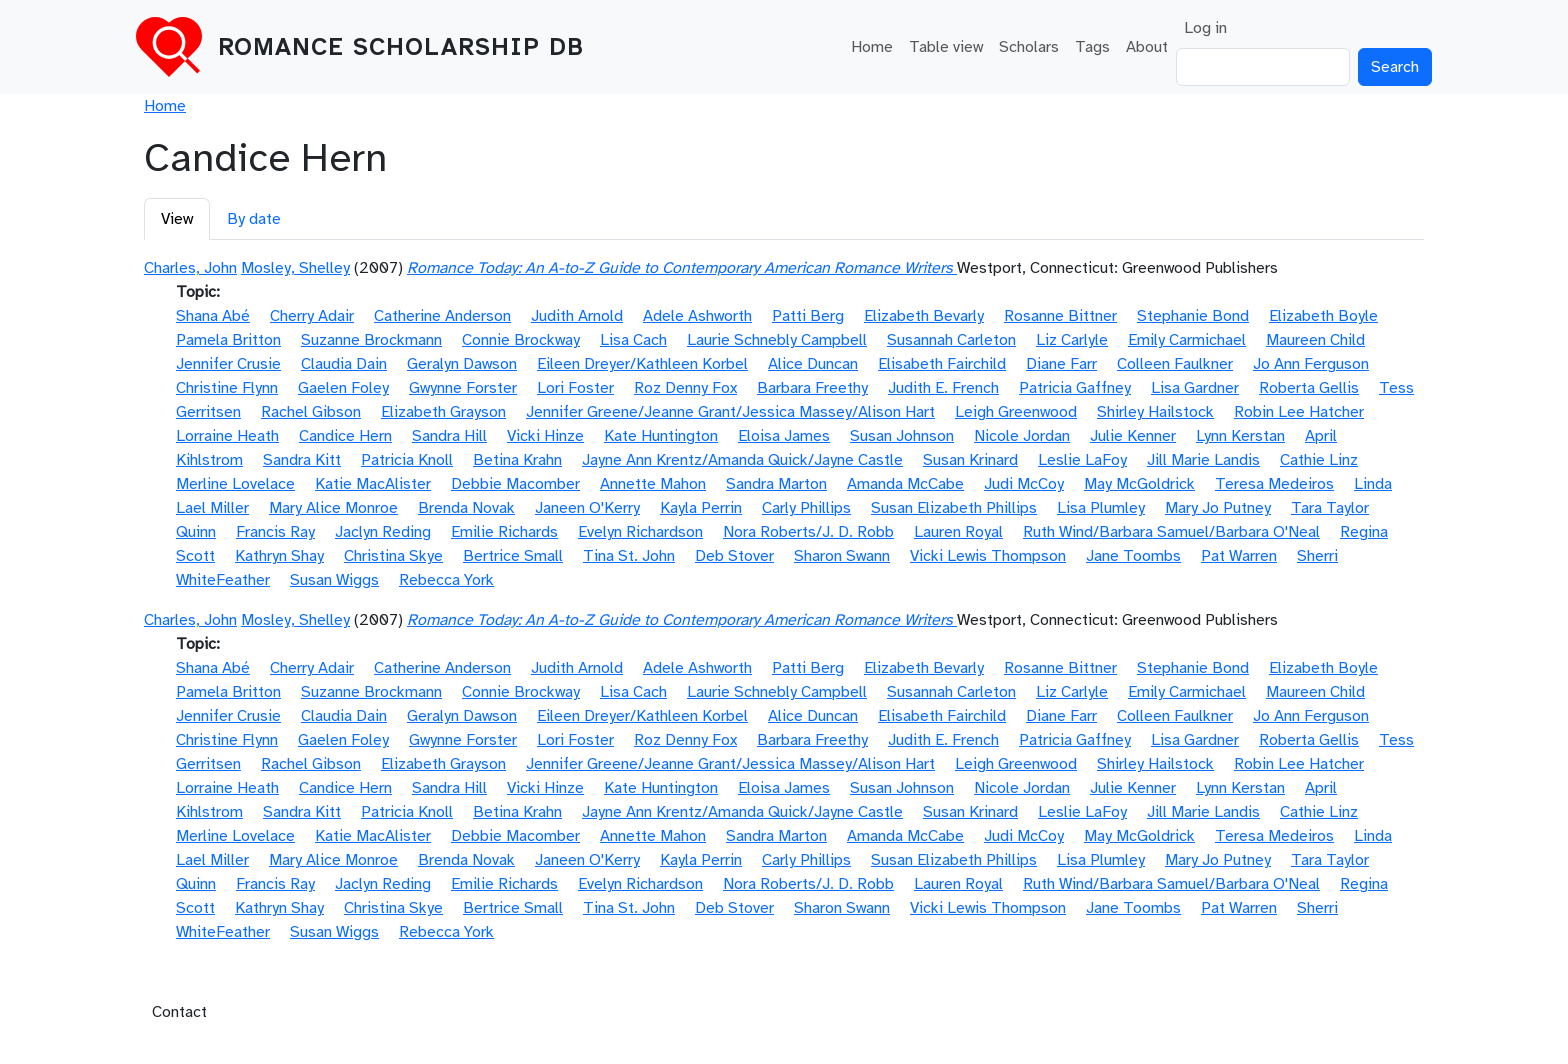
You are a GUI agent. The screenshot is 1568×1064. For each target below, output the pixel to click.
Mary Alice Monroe (333, 508)
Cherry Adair (312, 316)
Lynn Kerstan (1240, 436)
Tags (1092, 47)
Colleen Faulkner (1175, 364)
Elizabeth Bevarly (924, 316)
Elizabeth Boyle (1323, 316)
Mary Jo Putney (1218, 508)
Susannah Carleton (951, 340)
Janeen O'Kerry (587, 508)
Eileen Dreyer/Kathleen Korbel (642, 364)
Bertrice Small (513, 556)
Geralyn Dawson (462, 364)
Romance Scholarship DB (401, 47)
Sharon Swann (842, 556)
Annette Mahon (653, 484)
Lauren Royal (958, 532)
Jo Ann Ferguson (1311, 364)
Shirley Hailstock (1155, 412)
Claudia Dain (344, 364)
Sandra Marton (776, 484)
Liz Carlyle (1072, 340)
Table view (946, 47)
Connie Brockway (521, 340)
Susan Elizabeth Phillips (954, 508)
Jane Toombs (1133, 556)
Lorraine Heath (227, 436)
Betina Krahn (517, 460)
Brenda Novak (466, 508)
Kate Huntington (661, 436)
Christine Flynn (227, 388)
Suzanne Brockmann (371, 340)
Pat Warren (1239, 556)
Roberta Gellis (1309, 388)
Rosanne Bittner (1060, 316)
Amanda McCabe (905, 484)
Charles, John (190, 268)
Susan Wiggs (334, 580)
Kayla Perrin (701, 508)
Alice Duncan (813, 364)
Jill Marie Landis (1203, 460)
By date (254, 219)
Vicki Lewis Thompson (988, 556)
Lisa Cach (633, 340)
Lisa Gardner (1195, 388)
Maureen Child (1315, 340)
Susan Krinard (970, 460)
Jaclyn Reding (383, 532)
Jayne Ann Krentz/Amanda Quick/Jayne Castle (742, 460)
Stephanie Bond (1193, 316)
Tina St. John (629, 556)
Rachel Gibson (311, 412)
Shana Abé (213, 316)
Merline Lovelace (235, 484)
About (1147, 47)
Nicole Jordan (1022, 436)
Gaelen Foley (343, 388)
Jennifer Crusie (228, 364)
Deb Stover (734, 556)
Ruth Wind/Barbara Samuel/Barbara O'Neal (1171, 532)
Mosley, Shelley (295, 268)
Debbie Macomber (515, 484)
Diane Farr (1061, 364)
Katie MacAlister (373, 484)
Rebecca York (446, 580)
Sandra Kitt (302, 460)
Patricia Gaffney (1075, 388)
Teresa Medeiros (1274, 484)
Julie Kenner (1133, 436)
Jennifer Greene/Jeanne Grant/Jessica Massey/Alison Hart (730, 412)
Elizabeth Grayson (443, 412)
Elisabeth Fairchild (942, 364)
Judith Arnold (577, 316)
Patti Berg (808, 316)
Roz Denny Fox (685, 388)
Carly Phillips (806, 508)
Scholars (1029, 47)
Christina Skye (393, 556)
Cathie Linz (1319, 460)
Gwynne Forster (463, 388)
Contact (179, 1012)
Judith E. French (943, 388)
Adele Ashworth (697, 316)
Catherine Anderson (442, 316)
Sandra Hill (449, 436)
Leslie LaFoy (1082, 460)
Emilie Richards (504, 532)
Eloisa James (784, 436)
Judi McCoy (1024, 484)
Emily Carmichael (1187, 340)
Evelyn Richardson (640, 532)
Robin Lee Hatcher (1299, 412)
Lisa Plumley (1101, 508)
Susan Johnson (902, 436)
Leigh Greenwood (1016, 412)
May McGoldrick (1139, 484)
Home (872, 47)
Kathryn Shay (279, 556)
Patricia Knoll (407, 460)
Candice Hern (345, 436)
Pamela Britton (228, 340)
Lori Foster (575, 388)
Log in (1205, 28)
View (177, 219)
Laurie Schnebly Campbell (777, 340)
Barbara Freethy (812, 388)
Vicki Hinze (545, 436)
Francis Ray (275, 532)
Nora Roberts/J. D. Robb (808, 532)
